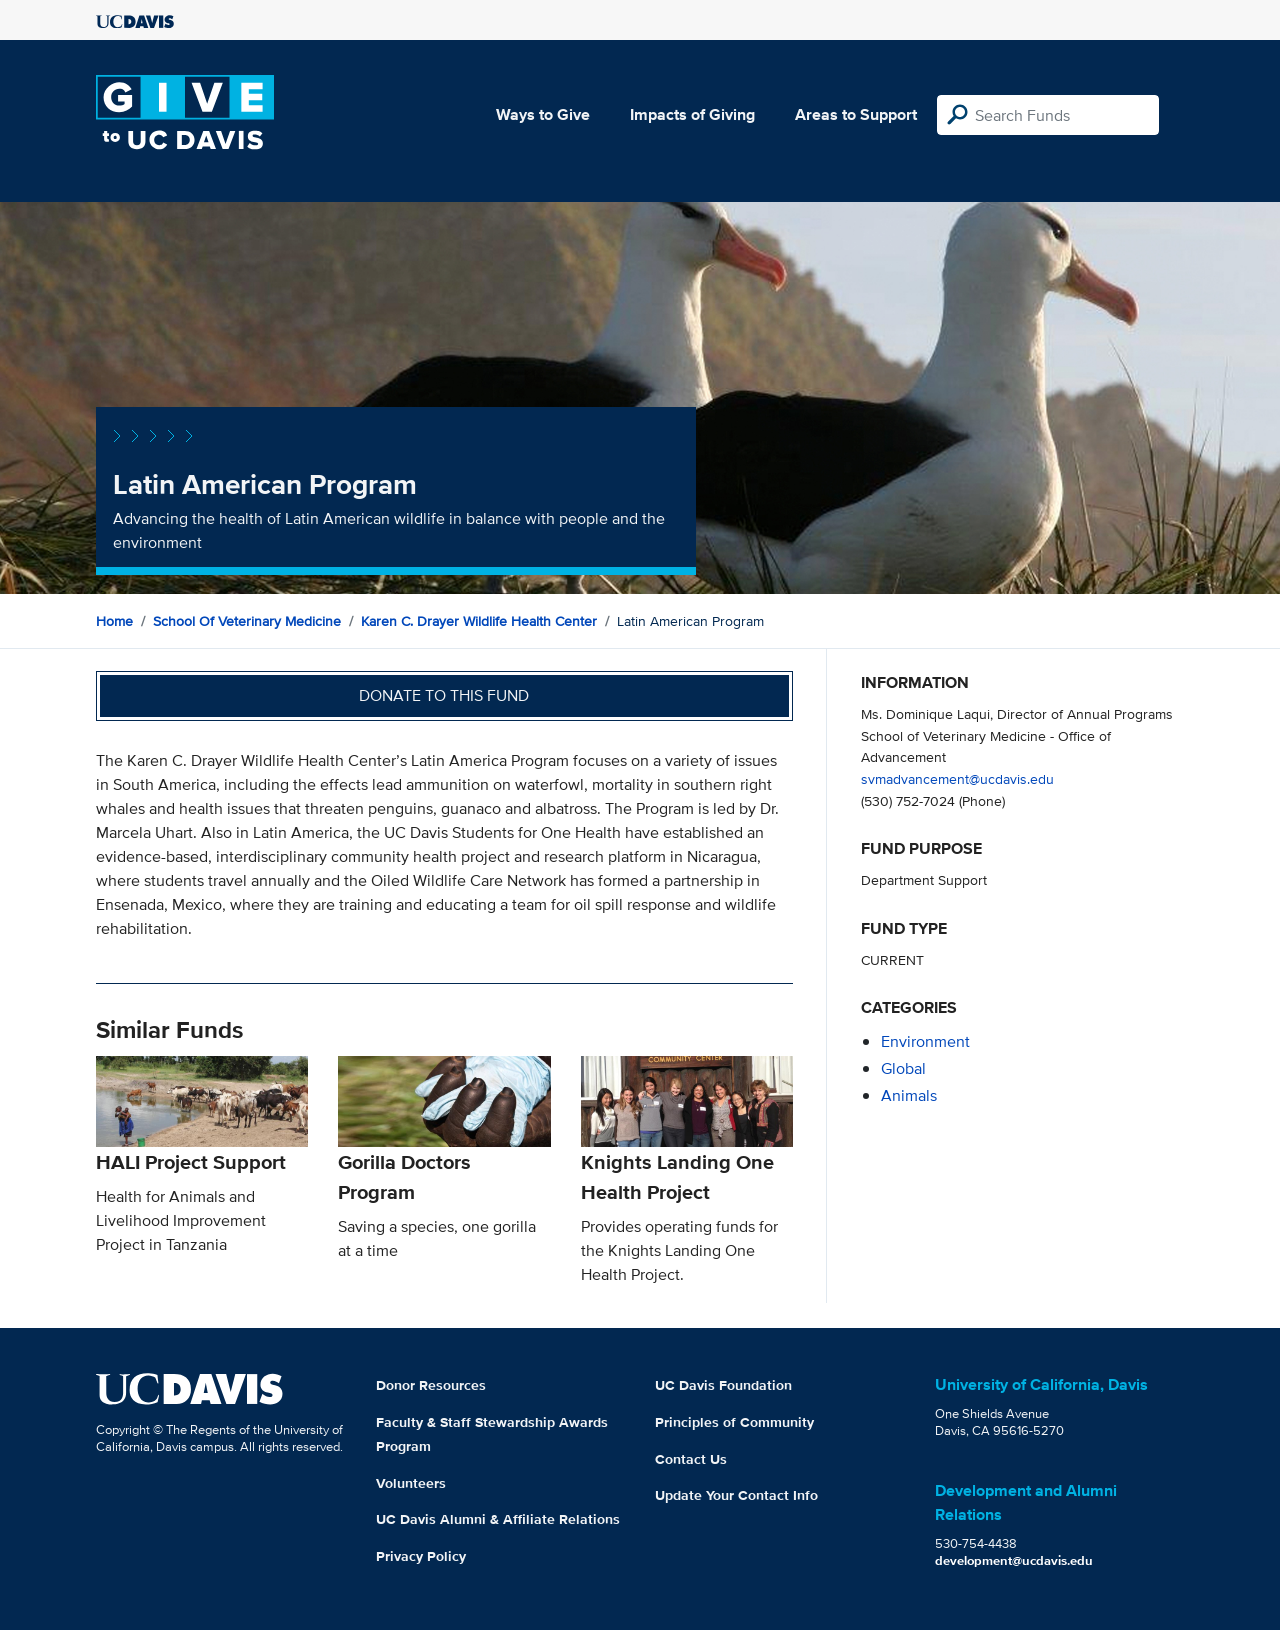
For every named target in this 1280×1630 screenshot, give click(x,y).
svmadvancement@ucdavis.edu (957, 778)
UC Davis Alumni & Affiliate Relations (498, 1519)
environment (925, 1041)
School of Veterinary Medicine (247, 621)
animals (909, 1095)
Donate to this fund (444, 695)
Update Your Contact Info (736, 1495)
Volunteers (411, 1483)
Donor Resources (431, 1385)
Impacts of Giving (692, 114)
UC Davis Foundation (723, 1385)
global (903, 1068)
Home (114, 621)
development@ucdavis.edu (1014, 1560)
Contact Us (691, 1459)
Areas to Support (856, 114)
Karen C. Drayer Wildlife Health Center (479, 621)
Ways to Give (543, 114)
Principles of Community (734, 1422)
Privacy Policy (421, 1556)
